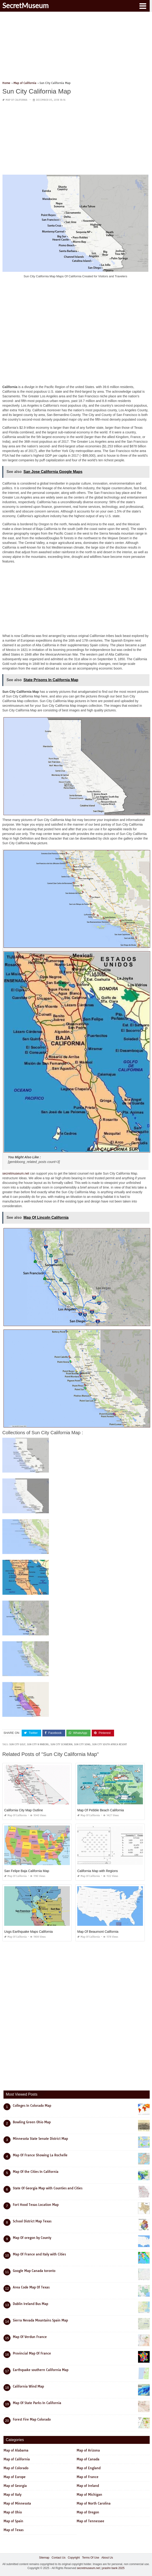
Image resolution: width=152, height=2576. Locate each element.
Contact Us (58, 2557)
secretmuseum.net (15, 1173)
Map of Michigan (89, 2494)
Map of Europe (14, 2477)
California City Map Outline (23, 1810)
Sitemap (44, 2557)
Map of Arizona (88, 2450)
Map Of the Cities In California (35, 2172)
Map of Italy (12, 2494)
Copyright (74, 2557)
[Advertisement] (76, 47)
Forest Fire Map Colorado (32, 2419)
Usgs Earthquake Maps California (28, 1931)
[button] (143, 5)
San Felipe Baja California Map (26, 1871)
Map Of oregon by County (32, 2238)
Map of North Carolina (94, 2503)
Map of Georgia (15, 2486)
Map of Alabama (15, 2450)
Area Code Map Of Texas (31, 2287)
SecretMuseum (25, 5)
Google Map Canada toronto (34, 2271)
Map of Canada (88, 2459)
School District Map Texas (32, 2221)
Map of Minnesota (17, 2503)
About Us (107, 2557)
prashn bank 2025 (113, 2568)
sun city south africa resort (109, 1744)
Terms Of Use (90, 2557)
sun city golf (17, 1744)
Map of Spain (13, 2521)
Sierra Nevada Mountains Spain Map (40, 2320)
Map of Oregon (88, 2512)
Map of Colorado (15, 2468)
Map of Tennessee (90, 2521)
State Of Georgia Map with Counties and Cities (47, 2188)
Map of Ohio (12, 2512)
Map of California (16, 99)
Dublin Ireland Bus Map (30, 2304)
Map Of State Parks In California (37, 2403)
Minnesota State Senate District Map (40, 2139)
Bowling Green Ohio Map (32, 2122)
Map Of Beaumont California (97, 1931)
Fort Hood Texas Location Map (36, 2205)
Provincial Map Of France (32, 2353)
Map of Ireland (88, 2486)
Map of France (87, 2477)
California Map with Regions (97, 1871)
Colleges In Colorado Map (32, 2106)
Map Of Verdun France (30, 2337)
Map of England (89, 2468)
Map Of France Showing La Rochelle (40, 2155)
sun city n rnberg (38, 1744)
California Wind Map (28, 2386)
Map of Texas (13, 2530)
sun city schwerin (61, 1744)
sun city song (82, 1744)
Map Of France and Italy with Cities (39, 2254)
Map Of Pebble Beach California (100, 1810)
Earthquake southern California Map (40, 2370)
